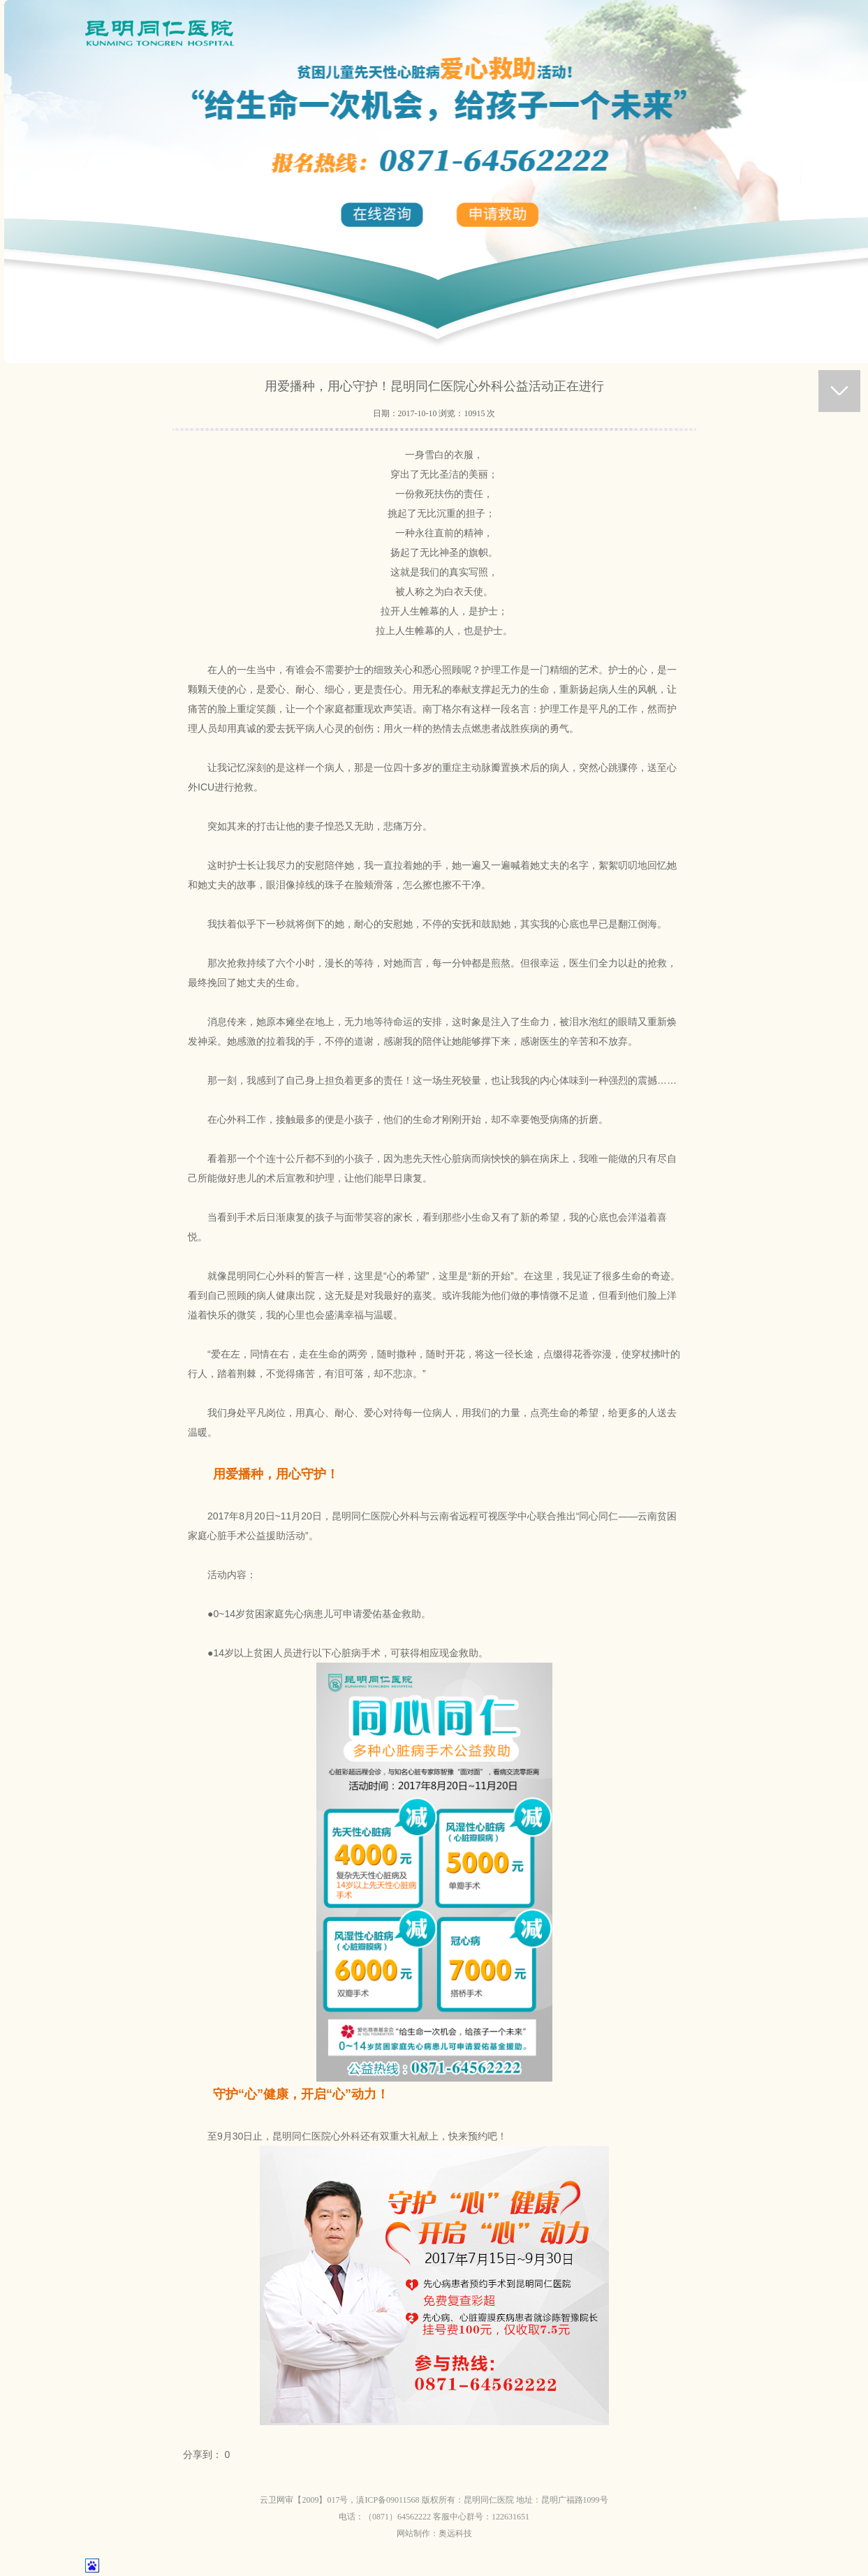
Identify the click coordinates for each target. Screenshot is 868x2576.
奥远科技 (455, 2533)
